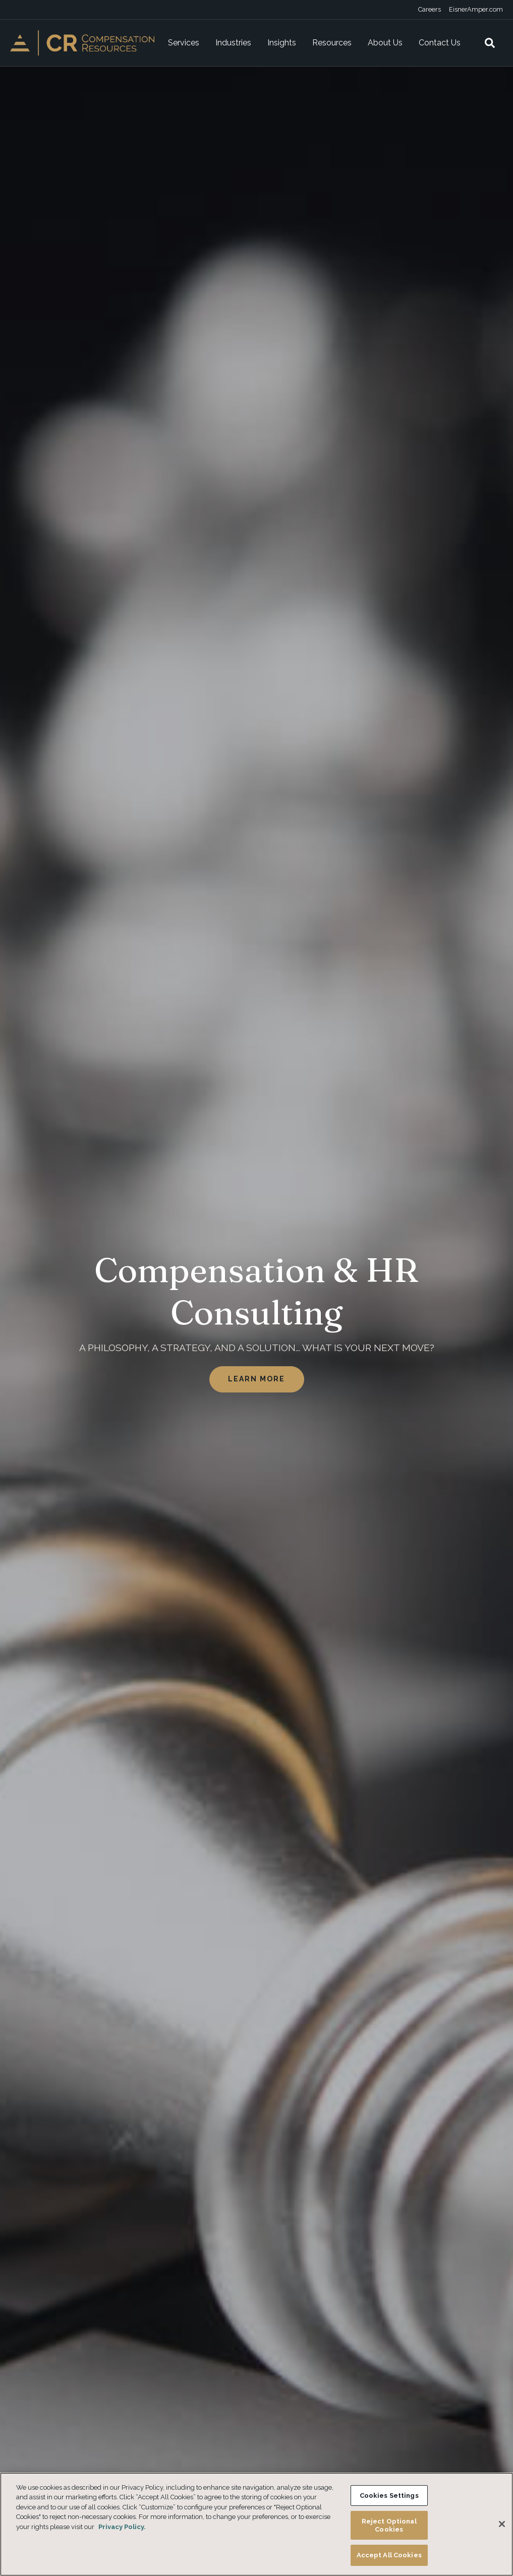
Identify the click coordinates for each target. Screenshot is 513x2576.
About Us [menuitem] (385, 42)
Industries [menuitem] (233, 42)
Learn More (257, 1379)
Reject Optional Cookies (389, 2525)
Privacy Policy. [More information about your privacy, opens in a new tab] (122, 2527)
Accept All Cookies (389, 2555)
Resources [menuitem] (332, 42)
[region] (256, 2524)
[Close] (502, 2524)
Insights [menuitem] (281, 42)
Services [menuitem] (183, 42)
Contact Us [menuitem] (440, 42)
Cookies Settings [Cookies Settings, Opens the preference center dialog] (389, 2495)
